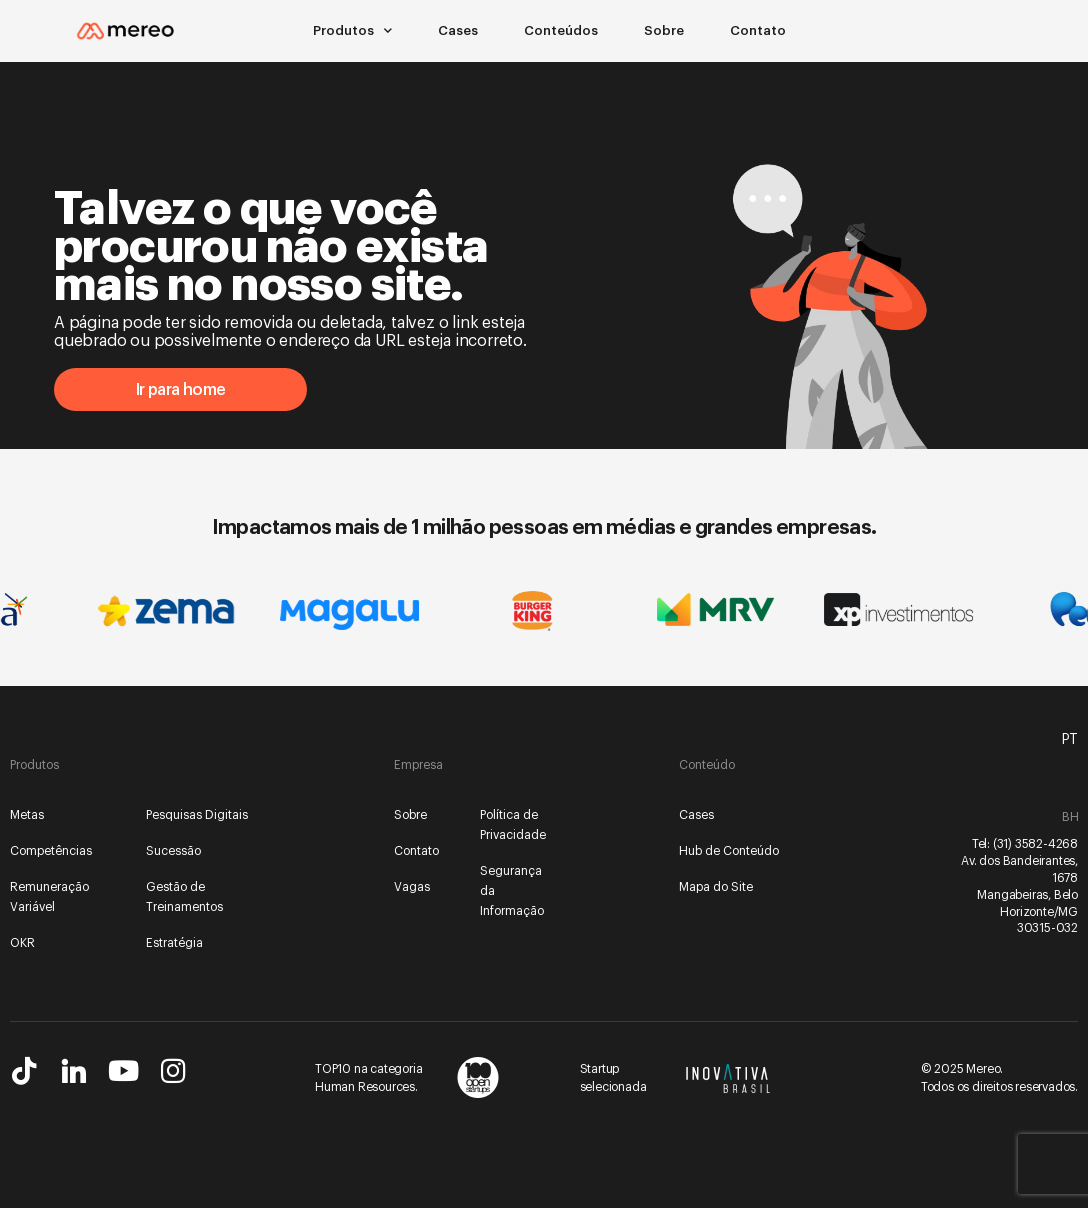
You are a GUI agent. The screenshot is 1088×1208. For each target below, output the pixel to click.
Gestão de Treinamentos (184, 897)
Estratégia (174, 943)
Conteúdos (561, 30)
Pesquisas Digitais (197, 815)
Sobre (664, 30)
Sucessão (173, 851)
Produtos (352, 31)
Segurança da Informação (512, 891)
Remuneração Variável (49, 897)
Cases (458, 30)
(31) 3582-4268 (1035, 844)
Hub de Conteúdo (729, 851)
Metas (27, 815)
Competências (51, 851)
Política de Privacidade (513, 825)
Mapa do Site (716, 887)
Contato (758, 30)
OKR (22, 943)
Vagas (412, 887)
